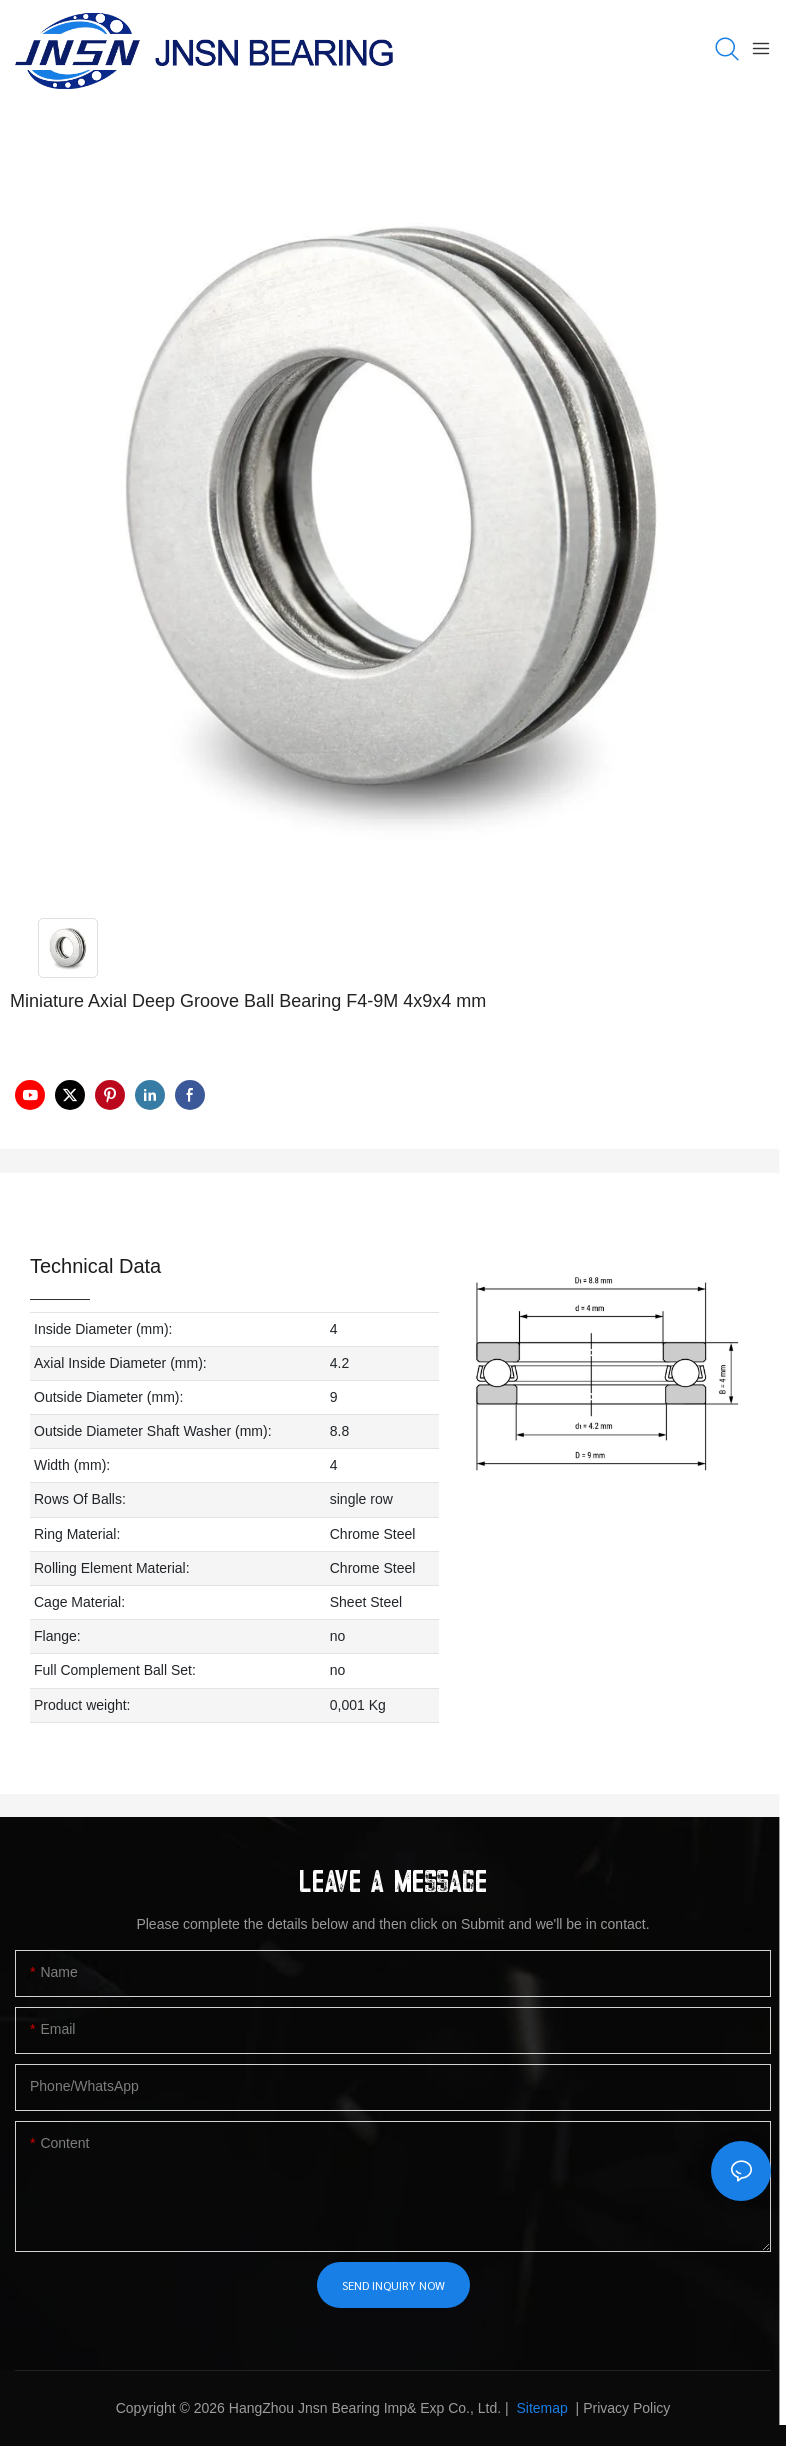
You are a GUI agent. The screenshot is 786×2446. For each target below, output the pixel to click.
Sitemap (540, 2408)
